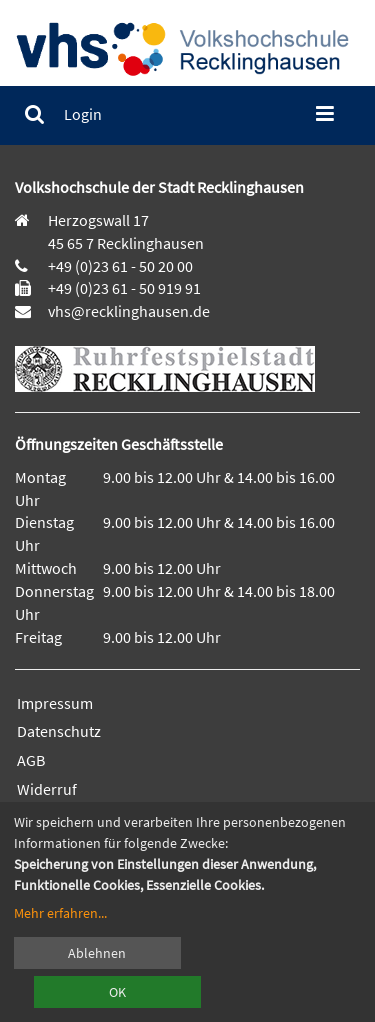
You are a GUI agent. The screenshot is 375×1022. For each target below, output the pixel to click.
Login (83, 114)
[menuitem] (34, 114)
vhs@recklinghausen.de (127, 311)
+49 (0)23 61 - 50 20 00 (120, 266)
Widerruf (47, 789)
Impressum (55, 703)
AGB (31, 760)
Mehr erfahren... (60, 913)
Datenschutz (59, 731)
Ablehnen (97, 953)
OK (117, 992)
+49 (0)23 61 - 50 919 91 (124, 288)
